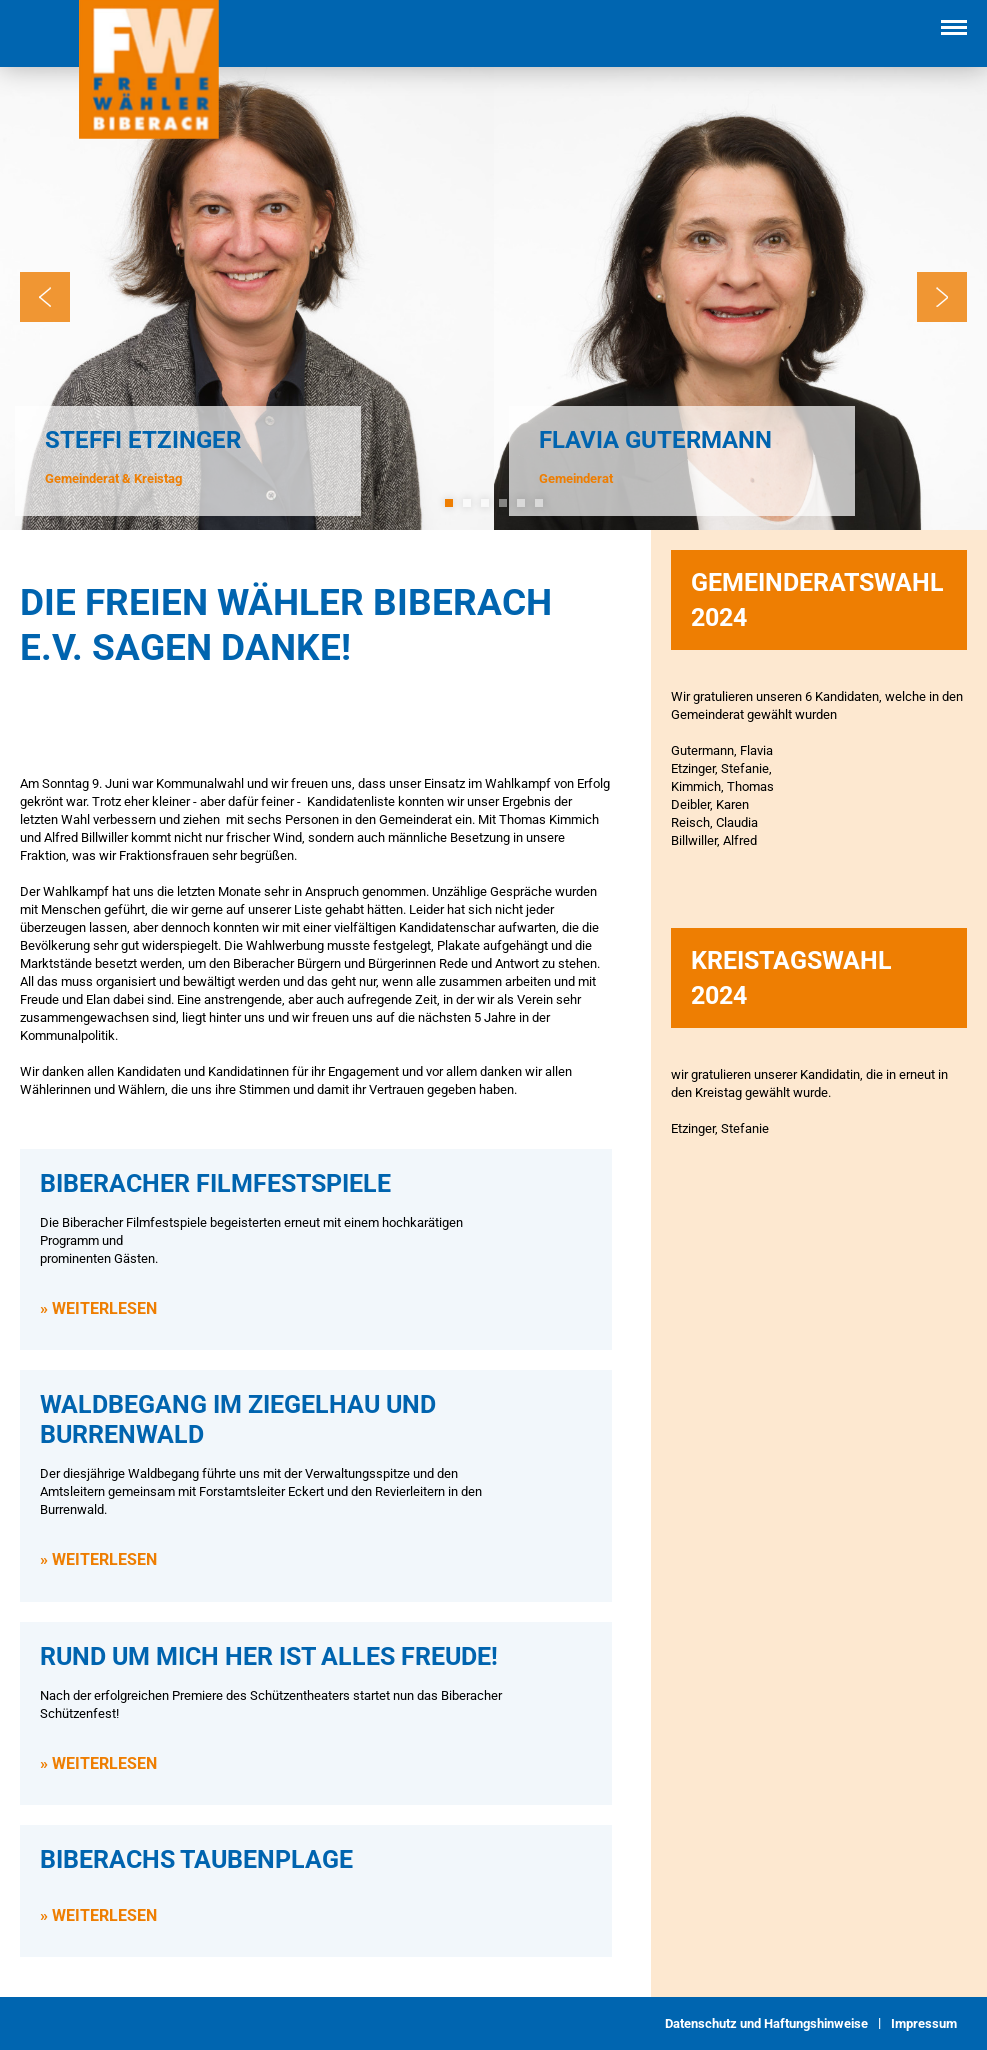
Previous (45, 297)
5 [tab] (521, 503)
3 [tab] (485, 503)
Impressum (924, 2023)
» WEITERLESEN (98, 1308)
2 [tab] (467, 503)
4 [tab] (503, 503)
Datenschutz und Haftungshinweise (766, 2023)
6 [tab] (539, 503)
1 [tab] (449, 503)
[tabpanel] (247, 297)
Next (942, 297)
